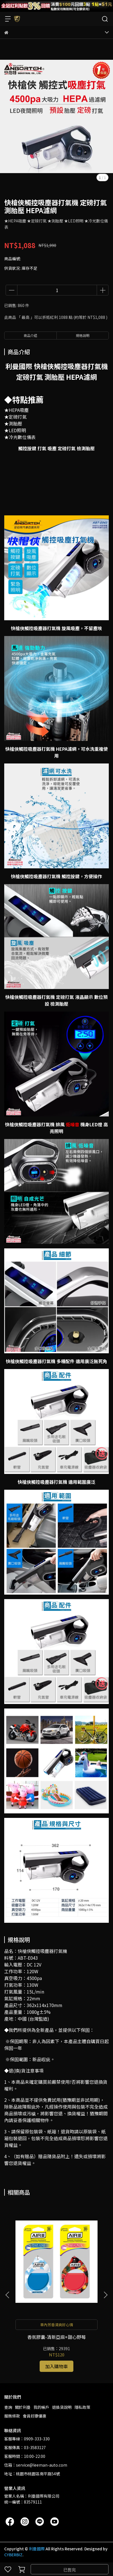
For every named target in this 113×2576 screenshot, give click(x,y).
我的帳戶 (41, 2407)
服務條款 (12, 2416)
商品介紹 (30, 335)
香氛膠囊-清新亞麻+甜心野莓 (56, 2337)
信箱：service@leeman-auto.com (35, 2465)
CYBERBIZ (13, 2554)
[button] (105, 2295)
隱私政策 (82, 2407)
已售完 (69, 2570)
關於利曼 (23, 2407)
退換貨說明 (62, 2407)
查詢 (8, 2407)
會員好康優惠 (34, 2416)
